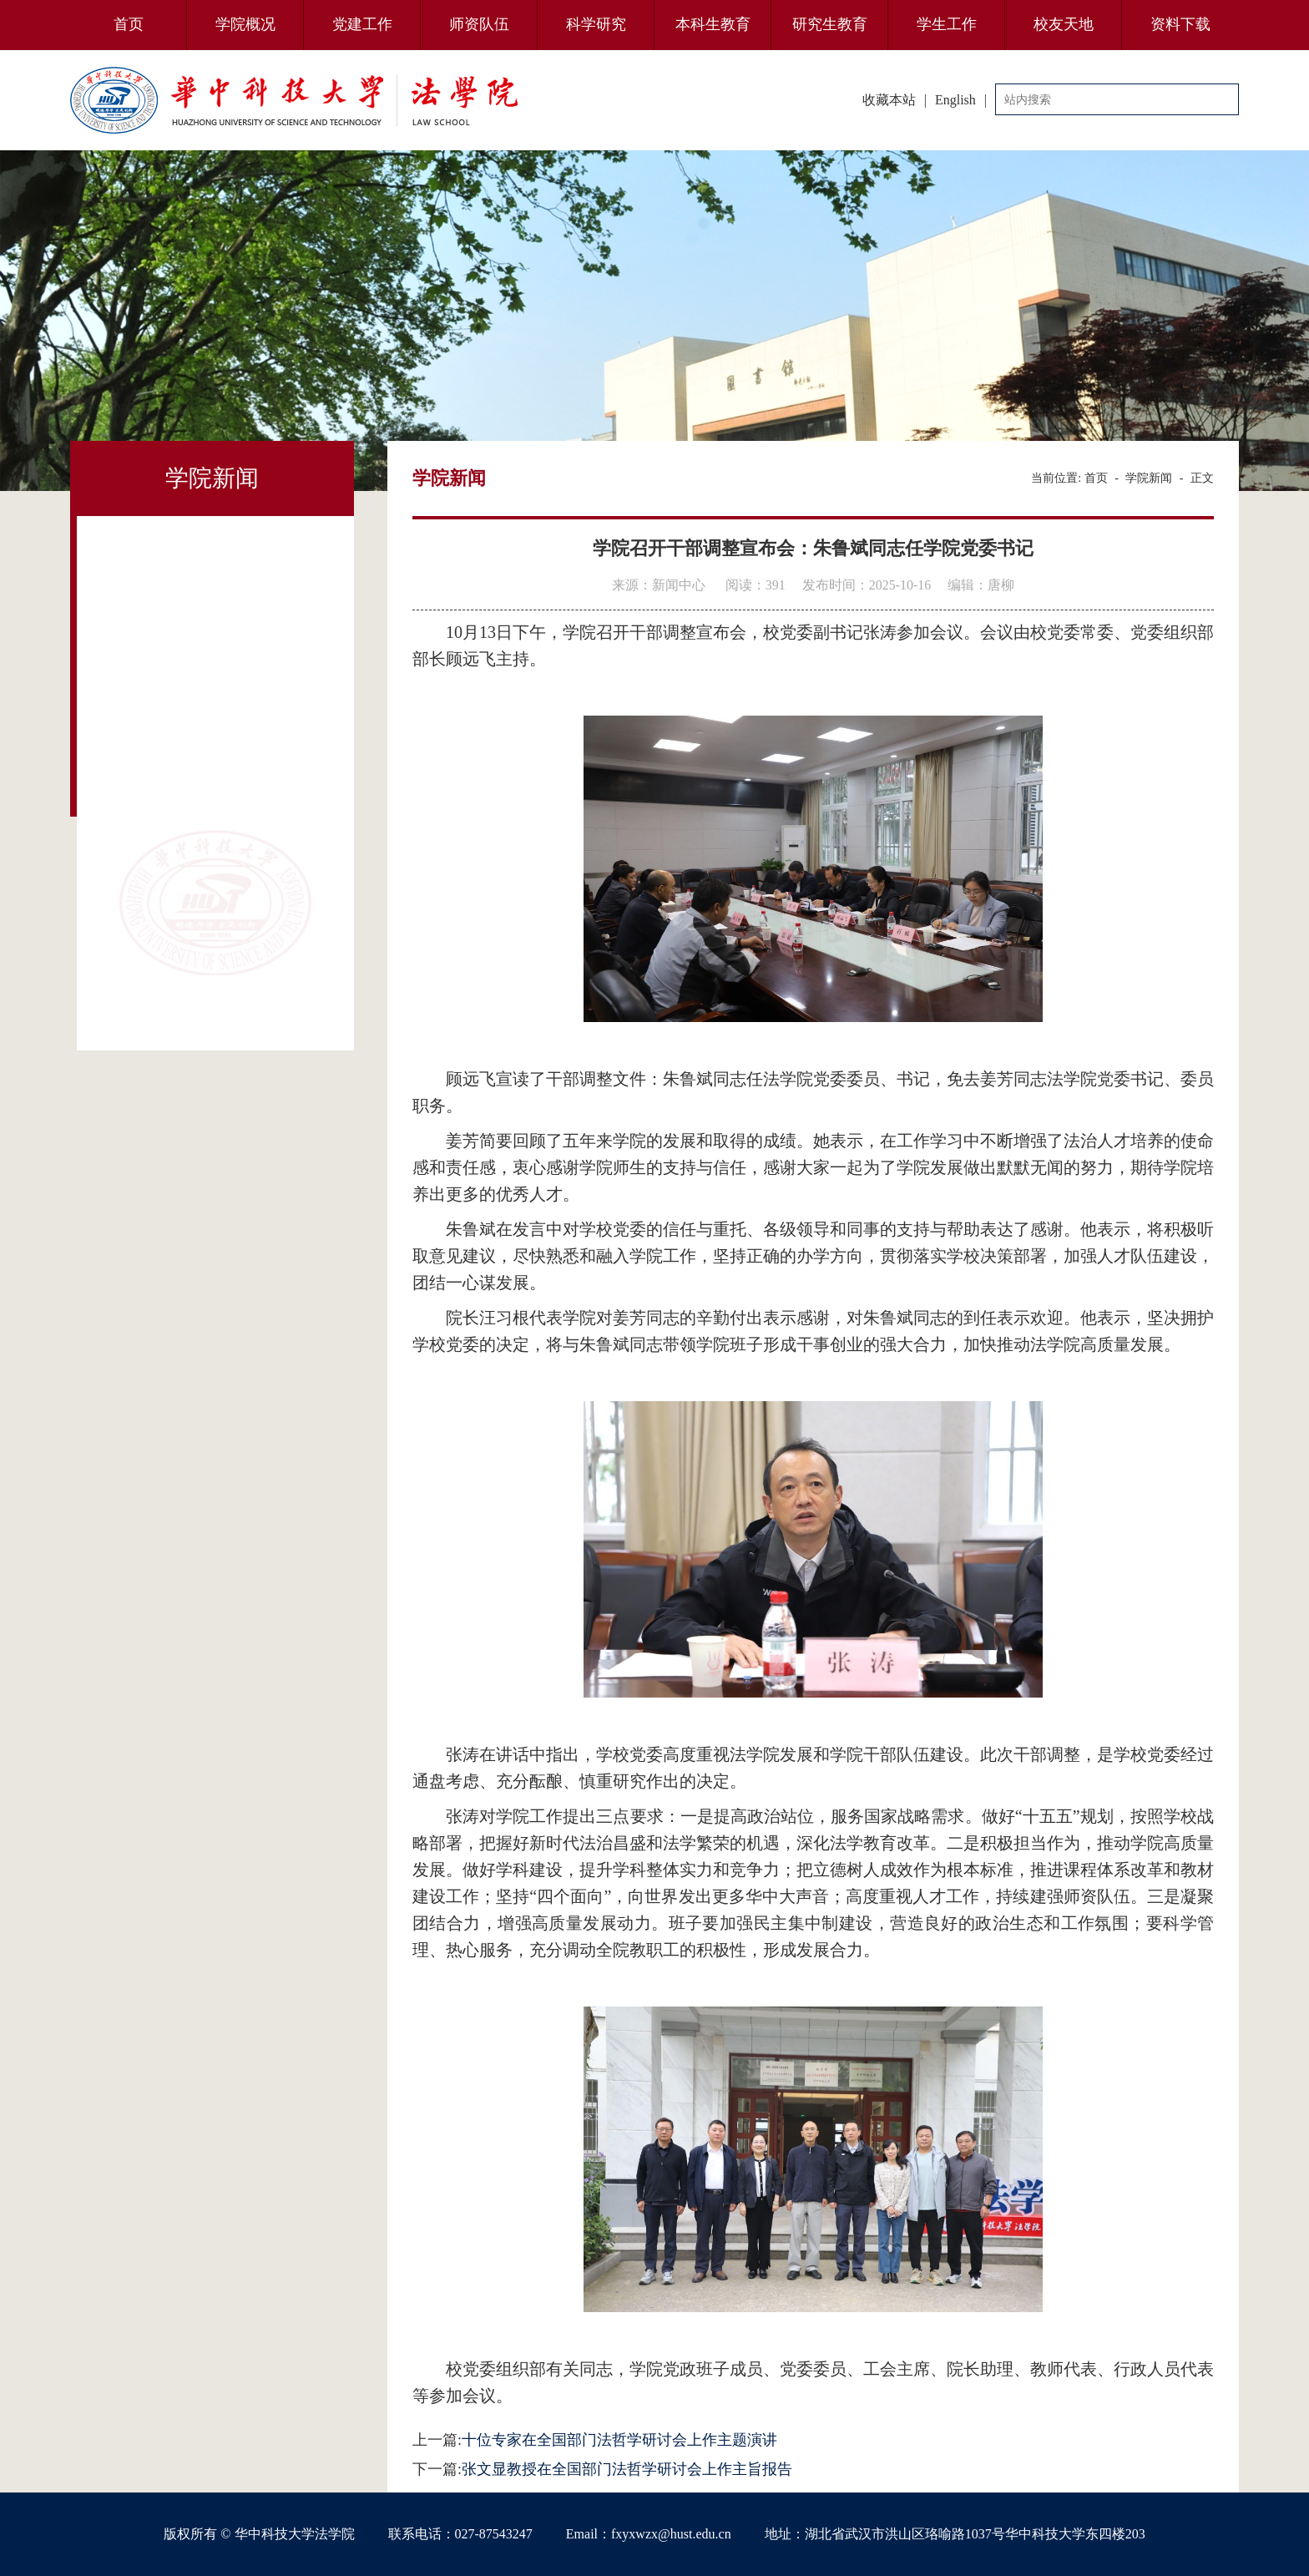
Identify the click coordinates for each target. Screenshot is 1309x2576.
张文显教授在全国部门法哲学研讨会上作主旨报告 (627, 2469)
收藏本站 (889, 100)
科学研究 (596, 24)
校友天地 (1064, 24)
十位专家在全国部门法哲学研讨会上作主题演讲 (619, 2440)
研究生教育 (829, 24)
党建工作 (362, 24)
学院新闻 (1148, 478)
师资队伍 (479, 24)
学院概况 (245, 24)
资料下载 (1180, 24)
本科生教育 (713, 24)
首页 (129, 24)
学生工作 (947, 24)
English (955, 100)
